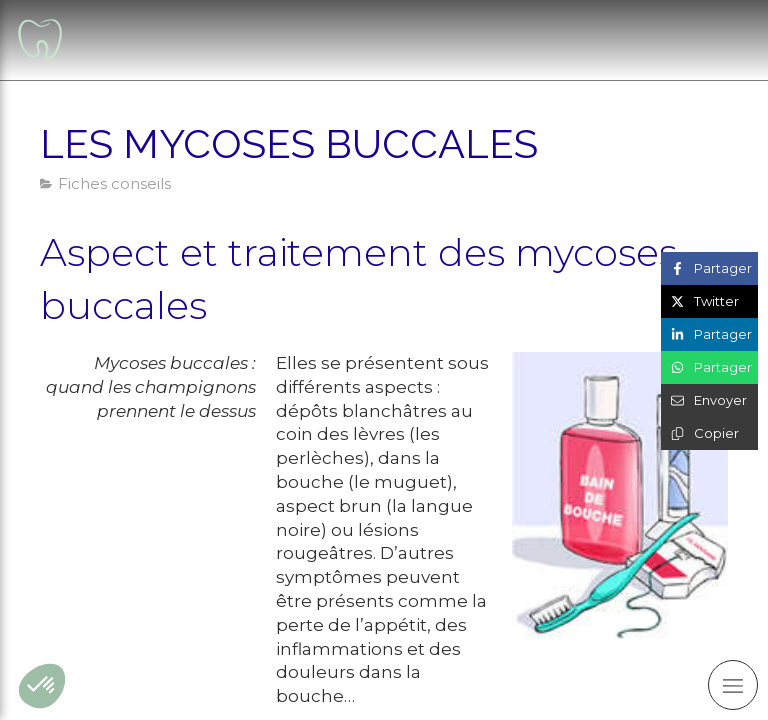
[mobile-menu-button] (733, 685)
